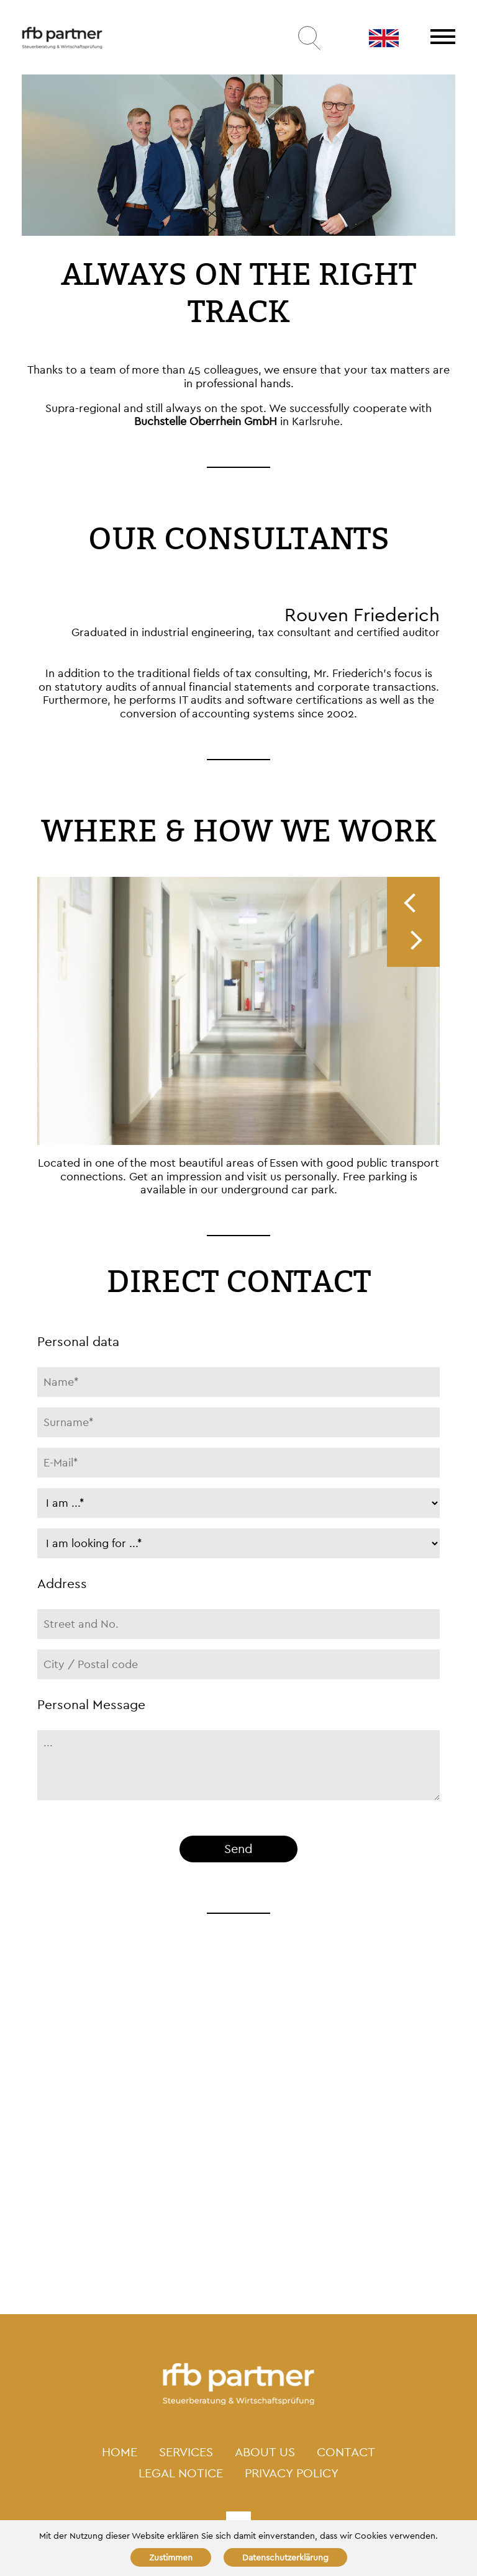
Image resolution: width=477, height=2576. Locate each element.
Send (238, 1849)
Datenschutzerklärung (285, 2557)
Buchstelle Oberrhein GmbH (205, 421)
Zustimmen (171, 2557)
